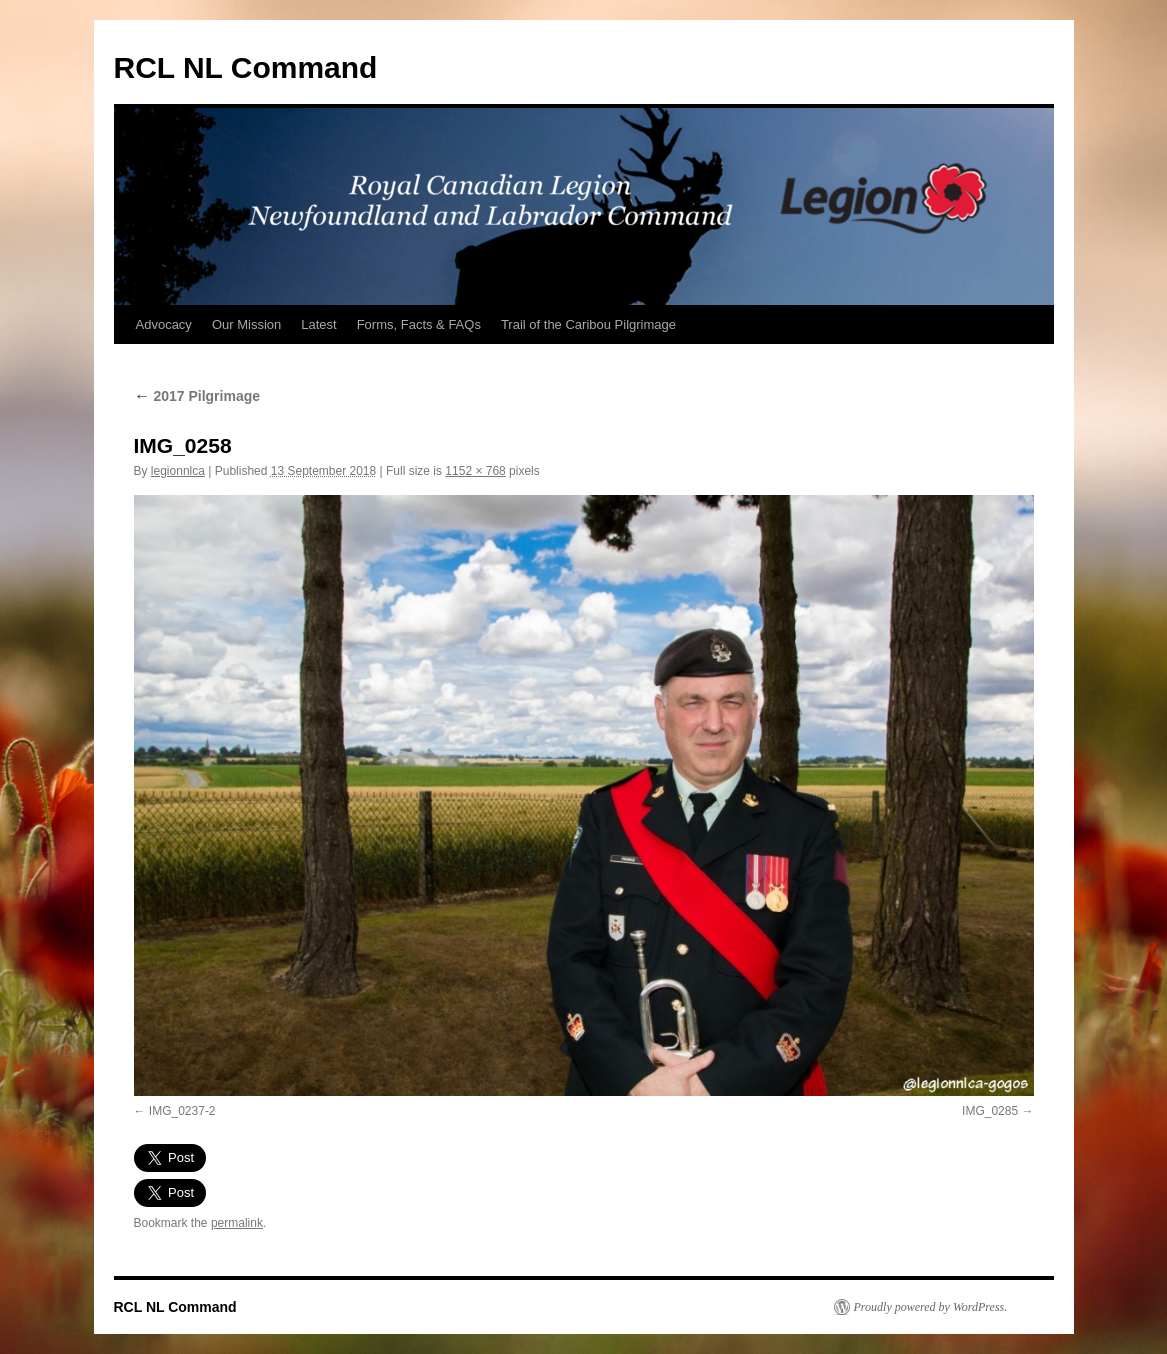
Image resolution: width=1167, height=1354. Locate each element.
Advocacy (164, 324)
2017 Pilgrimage (197, 396)
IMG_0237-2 (182, 1111)
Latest (318, 324)
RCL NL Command (246, 67)
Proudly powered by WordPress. (931, 1307)
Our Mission (246, 324)
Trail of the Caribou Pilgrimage (588, 324)
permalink (237, 1223)
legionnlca (178, 471)
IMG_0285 (990, 1111)
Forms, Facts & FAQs (419, 324)
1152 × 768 (475, 471)
